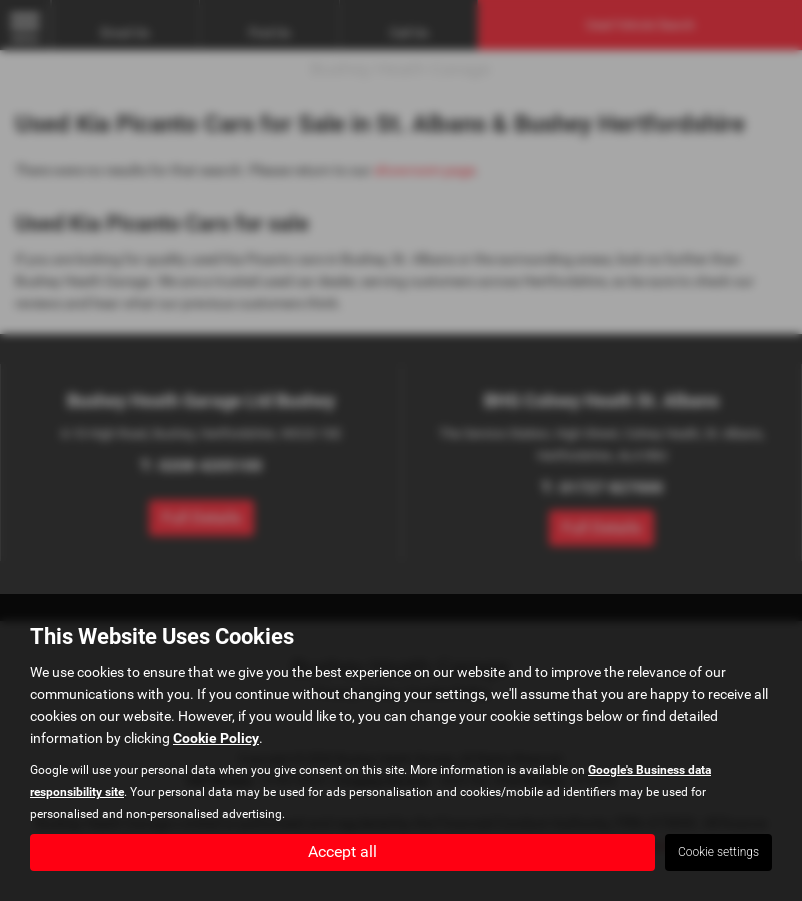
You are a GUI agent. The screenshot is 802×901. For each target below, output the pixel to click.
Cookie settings (718, 852)
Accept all (342, 851)
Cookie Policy (216, 737)
